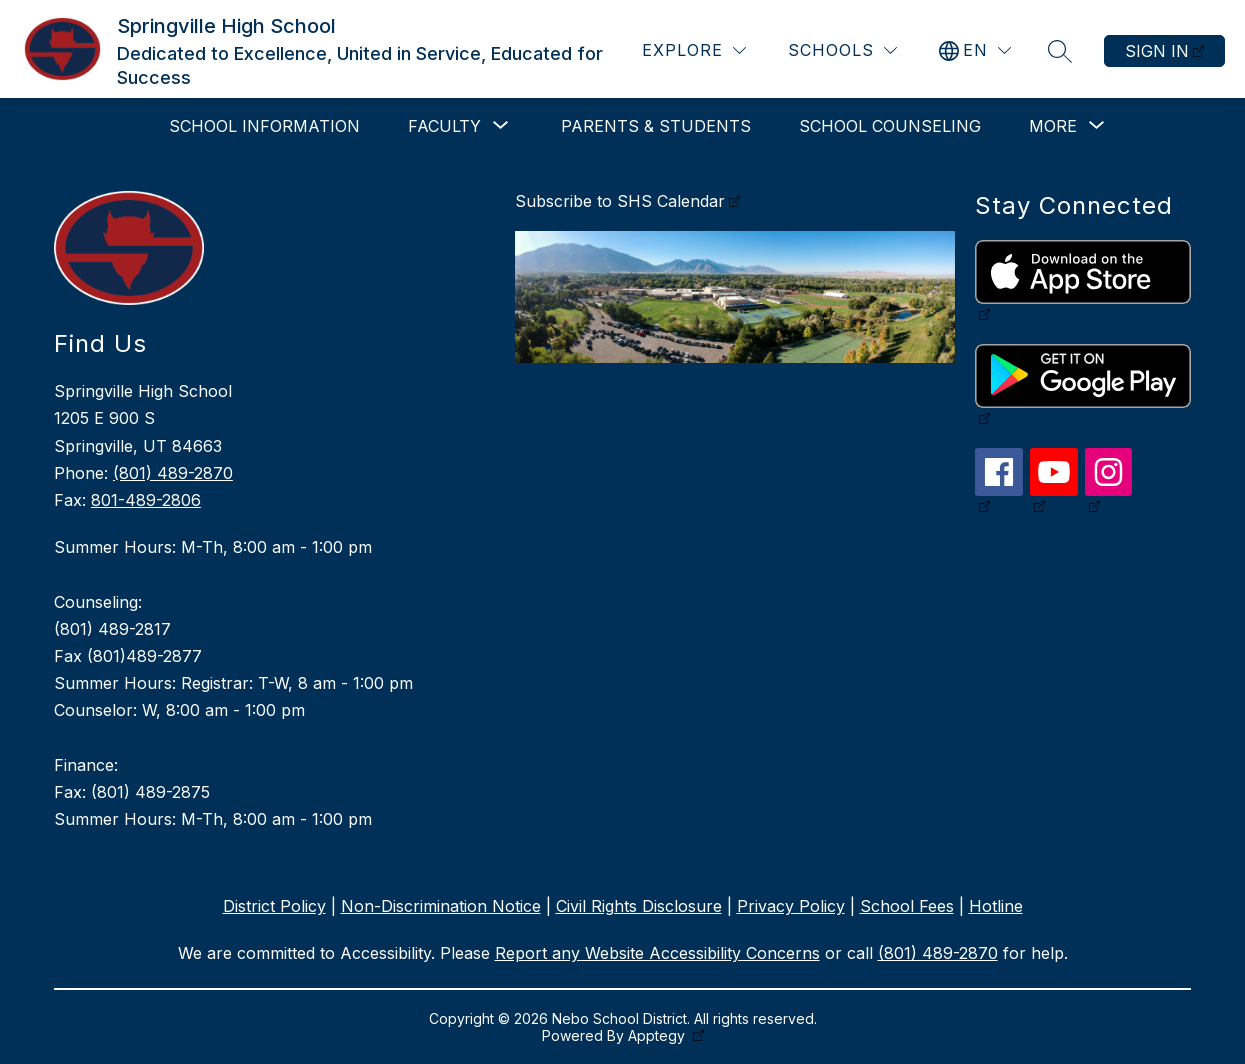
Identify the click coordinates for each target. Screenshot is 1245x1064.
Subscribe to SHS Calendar (620, 201)
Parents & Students (656, 126)
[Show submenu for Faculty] (444, 126)
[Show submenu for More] (1053, 126)
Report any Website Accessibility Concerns (657, 953)
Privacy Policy (791, 906)
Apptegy (658, 1035)
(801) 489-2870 (173, 473)
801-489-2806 (146, 500)
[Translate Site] (975, 50)
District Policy (274, 906)
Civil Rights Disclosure (639, 906)
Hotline (996, 906)
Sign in (1157, 51)
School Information (264, 126)
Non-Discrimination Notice (441, 906)
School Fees (907, 906)
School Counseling (890, 126)
